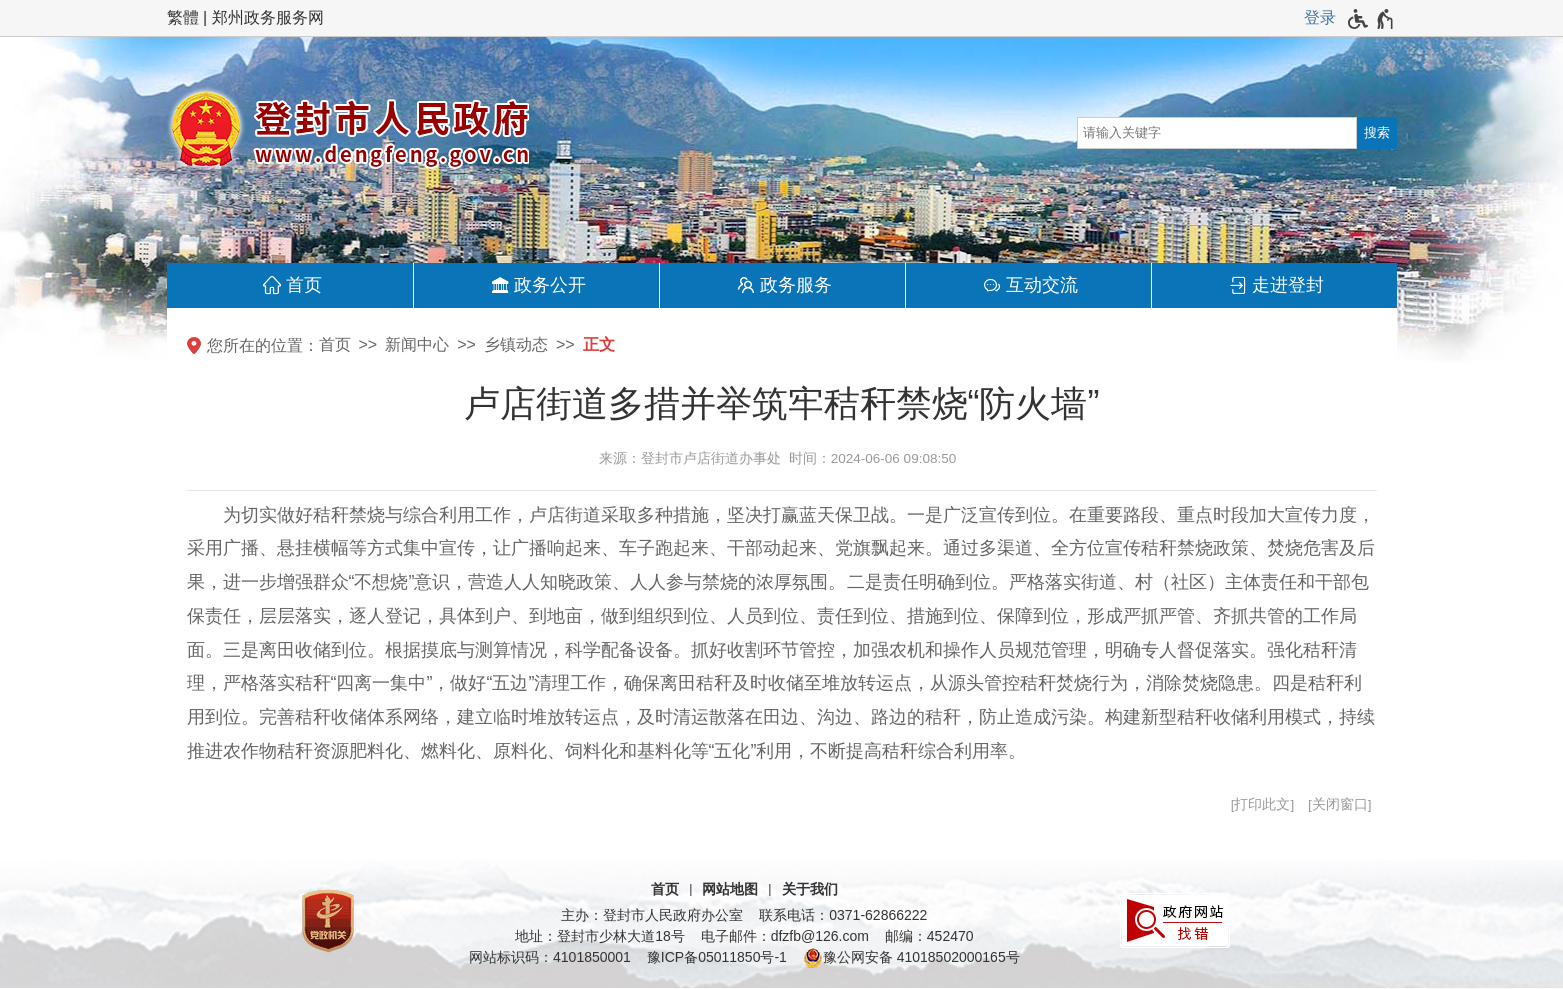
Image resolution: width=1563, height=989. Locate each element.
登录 (1320, 17)
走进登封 (1288, 285)
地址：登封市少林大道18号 (600, 936)
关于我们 (810, 889)
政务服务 (796, 285)
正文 (599, 344)
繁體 (183, 17)
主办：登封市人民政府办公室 (652, 915)
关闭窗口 (1340, 804)
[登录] (1320, 18)
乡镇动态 (516, 344)
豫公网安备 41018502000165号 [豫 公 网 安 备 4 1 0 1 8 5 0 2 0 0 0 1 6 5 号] (911, 958)
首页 (304, 285)
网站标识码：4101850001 (550, 957)
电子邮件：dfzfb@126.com (785, 936)
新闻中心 (417, 344)
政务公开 (550, 285)
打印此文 (1262, 804)
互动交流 (1042, 285)
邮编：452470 (929, 936)
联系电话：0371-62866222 (843, 915)
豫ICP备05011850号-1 (717, 957)
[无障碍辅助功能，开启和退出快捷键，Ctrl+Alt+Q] (1371, 19)
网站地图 (730, 889)
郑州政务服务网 (268, 17)
